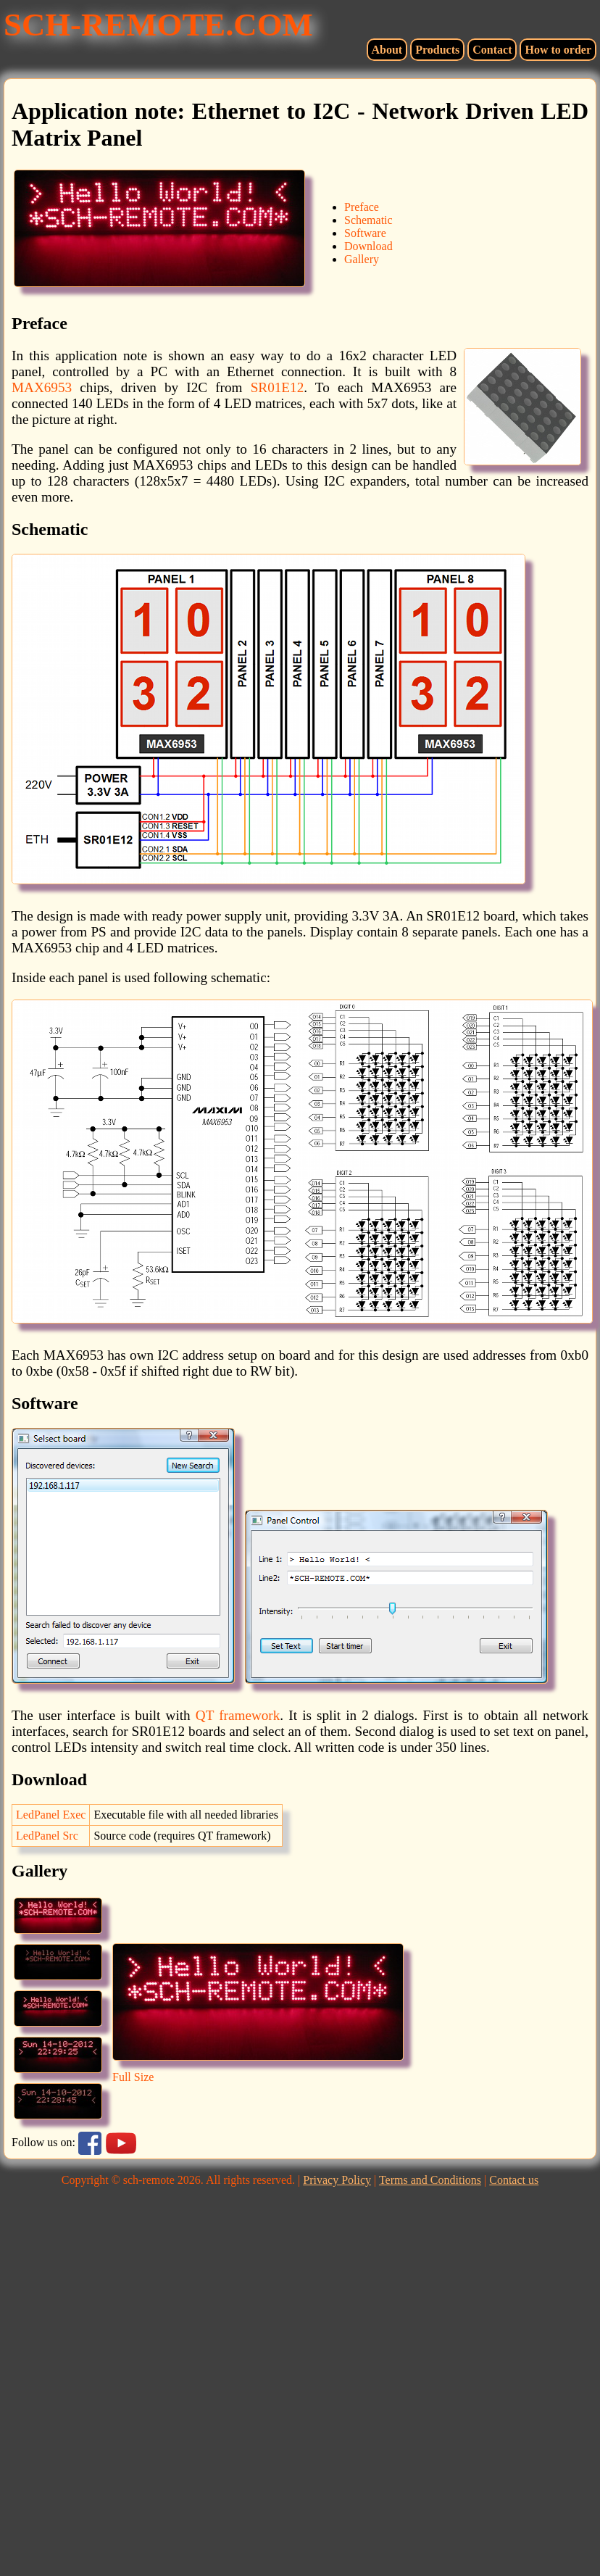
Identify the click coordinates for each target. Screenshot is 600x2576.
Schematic (368, 220)
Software (365, 233)
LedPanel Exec (51, 1814)
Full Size (133, 2077)
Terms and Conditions (430, 2180)
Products (437, 49)
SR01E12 (277, 387)
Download (368, 246)
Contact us (513, 2180)
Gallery (361, 259)
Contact (492, 49)
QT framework (238, 1715)
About (387, 49)
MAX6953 (42, 387)
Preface (361, 207)
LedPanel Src (47, 1835)
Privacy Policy (337, 2180)
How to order (558, 49)
